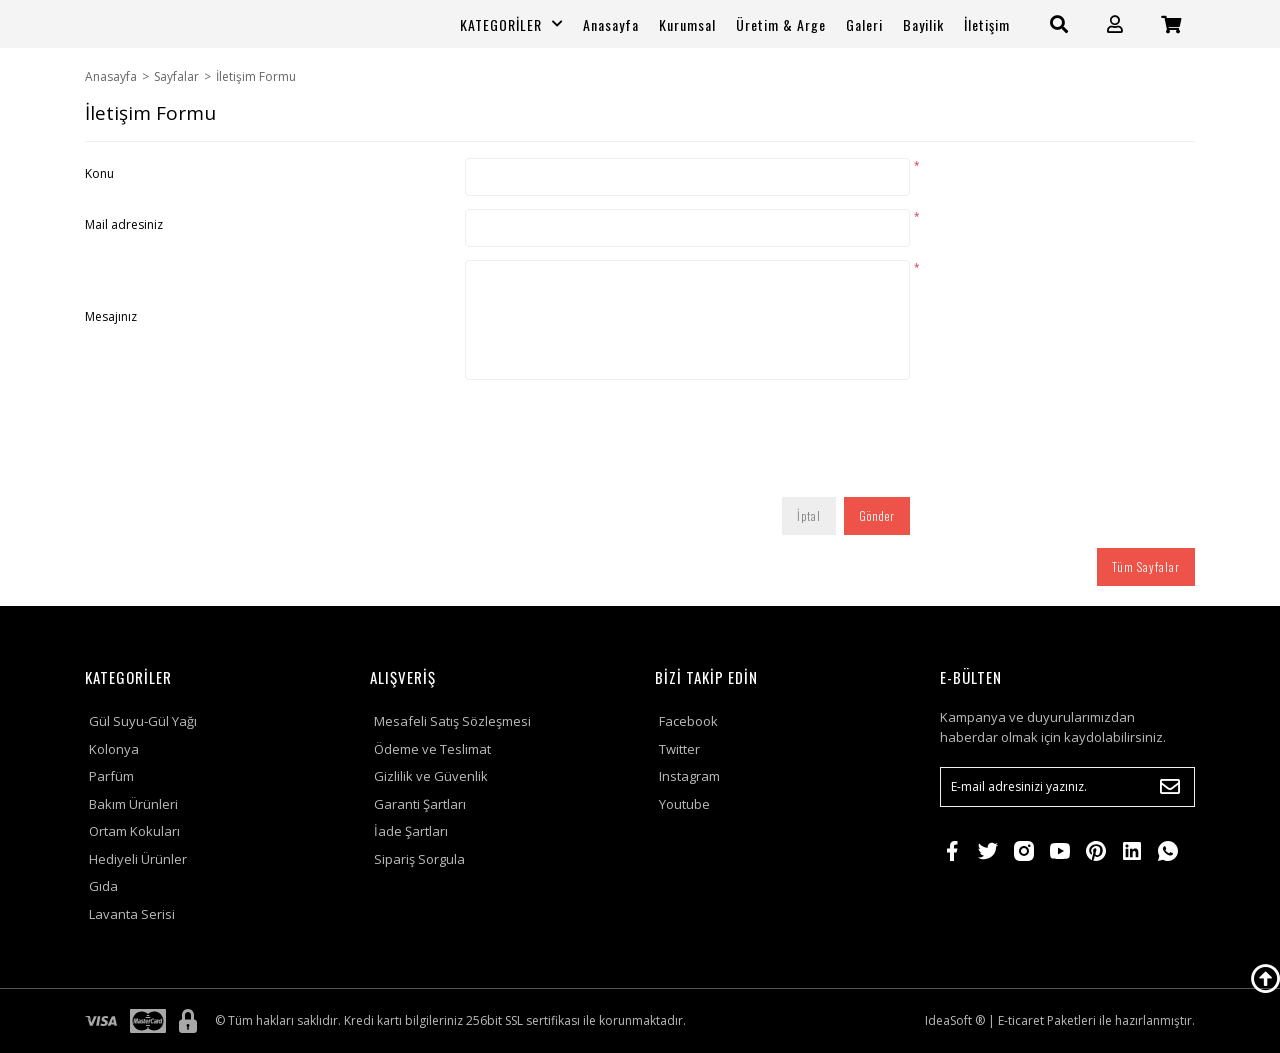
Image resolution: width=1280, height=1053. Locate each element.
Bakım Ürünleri (133, 804)
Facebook (688, 721)
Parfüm (111, 776)
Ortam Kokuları (134, 831)
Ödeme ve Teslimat (432, 749)
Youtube (684, 804)
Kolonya (114, 749)
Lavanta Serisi (132, 914)
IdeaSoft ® (955, 1020)
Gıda (103, 886)
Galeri (864, 24)
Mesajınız (111, 316)
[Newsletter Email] (1067, 787)
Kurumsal (687, 24)
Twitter (679, 749)
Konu (99, 173)
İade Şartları (411, 831)
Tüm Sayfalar (1146, 566)
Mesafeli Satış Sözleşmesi (452, 721)
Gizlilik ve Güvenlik (431, 776)
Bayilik (923, 24)
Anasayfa (611, 24)
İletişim (987, 24)
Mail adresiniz (124, 224)
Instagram (689, 776)
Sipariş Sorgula (419, 859)
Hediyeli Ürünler (138, 859)
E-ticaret (1021, 1020)
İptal (809, 515)
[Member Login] (1115, 24)
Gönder (877, 515)
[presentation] (617, 445)
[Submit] (1170, 787)
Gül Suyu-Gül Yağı (143, 721)
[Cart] (1171, 24)
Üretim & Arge (781, 24)
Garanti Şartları (420, 804)
